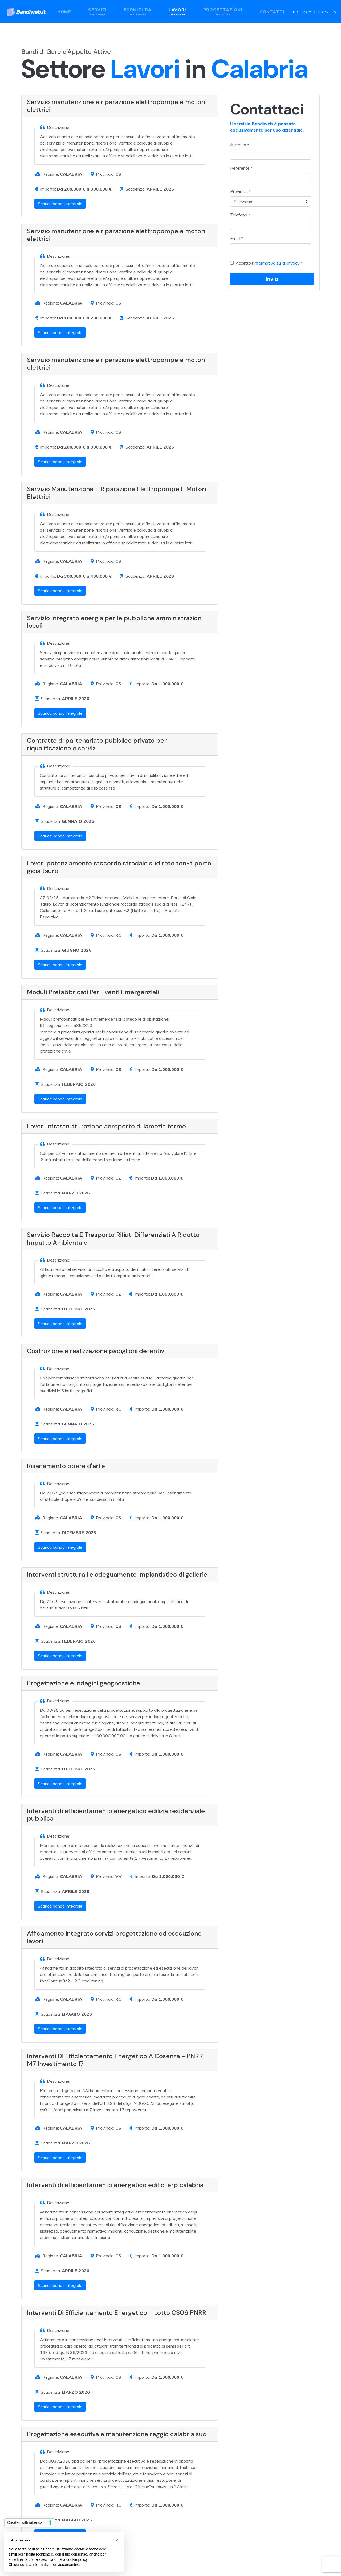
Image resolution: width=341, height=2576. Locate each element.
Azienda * (239, 144)
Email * (236, 238)
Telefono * (240, 214)
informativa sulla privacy (277, 263)
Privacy (302, 12)
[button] (116, 2540)
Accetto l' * (269, 263)
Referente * (241, 168)
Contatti (271, 11)
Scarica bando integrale (60, 203)
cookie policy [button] (76, 2559)
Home (64, 11)
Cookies (327, 12)
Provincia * (240, 191)
